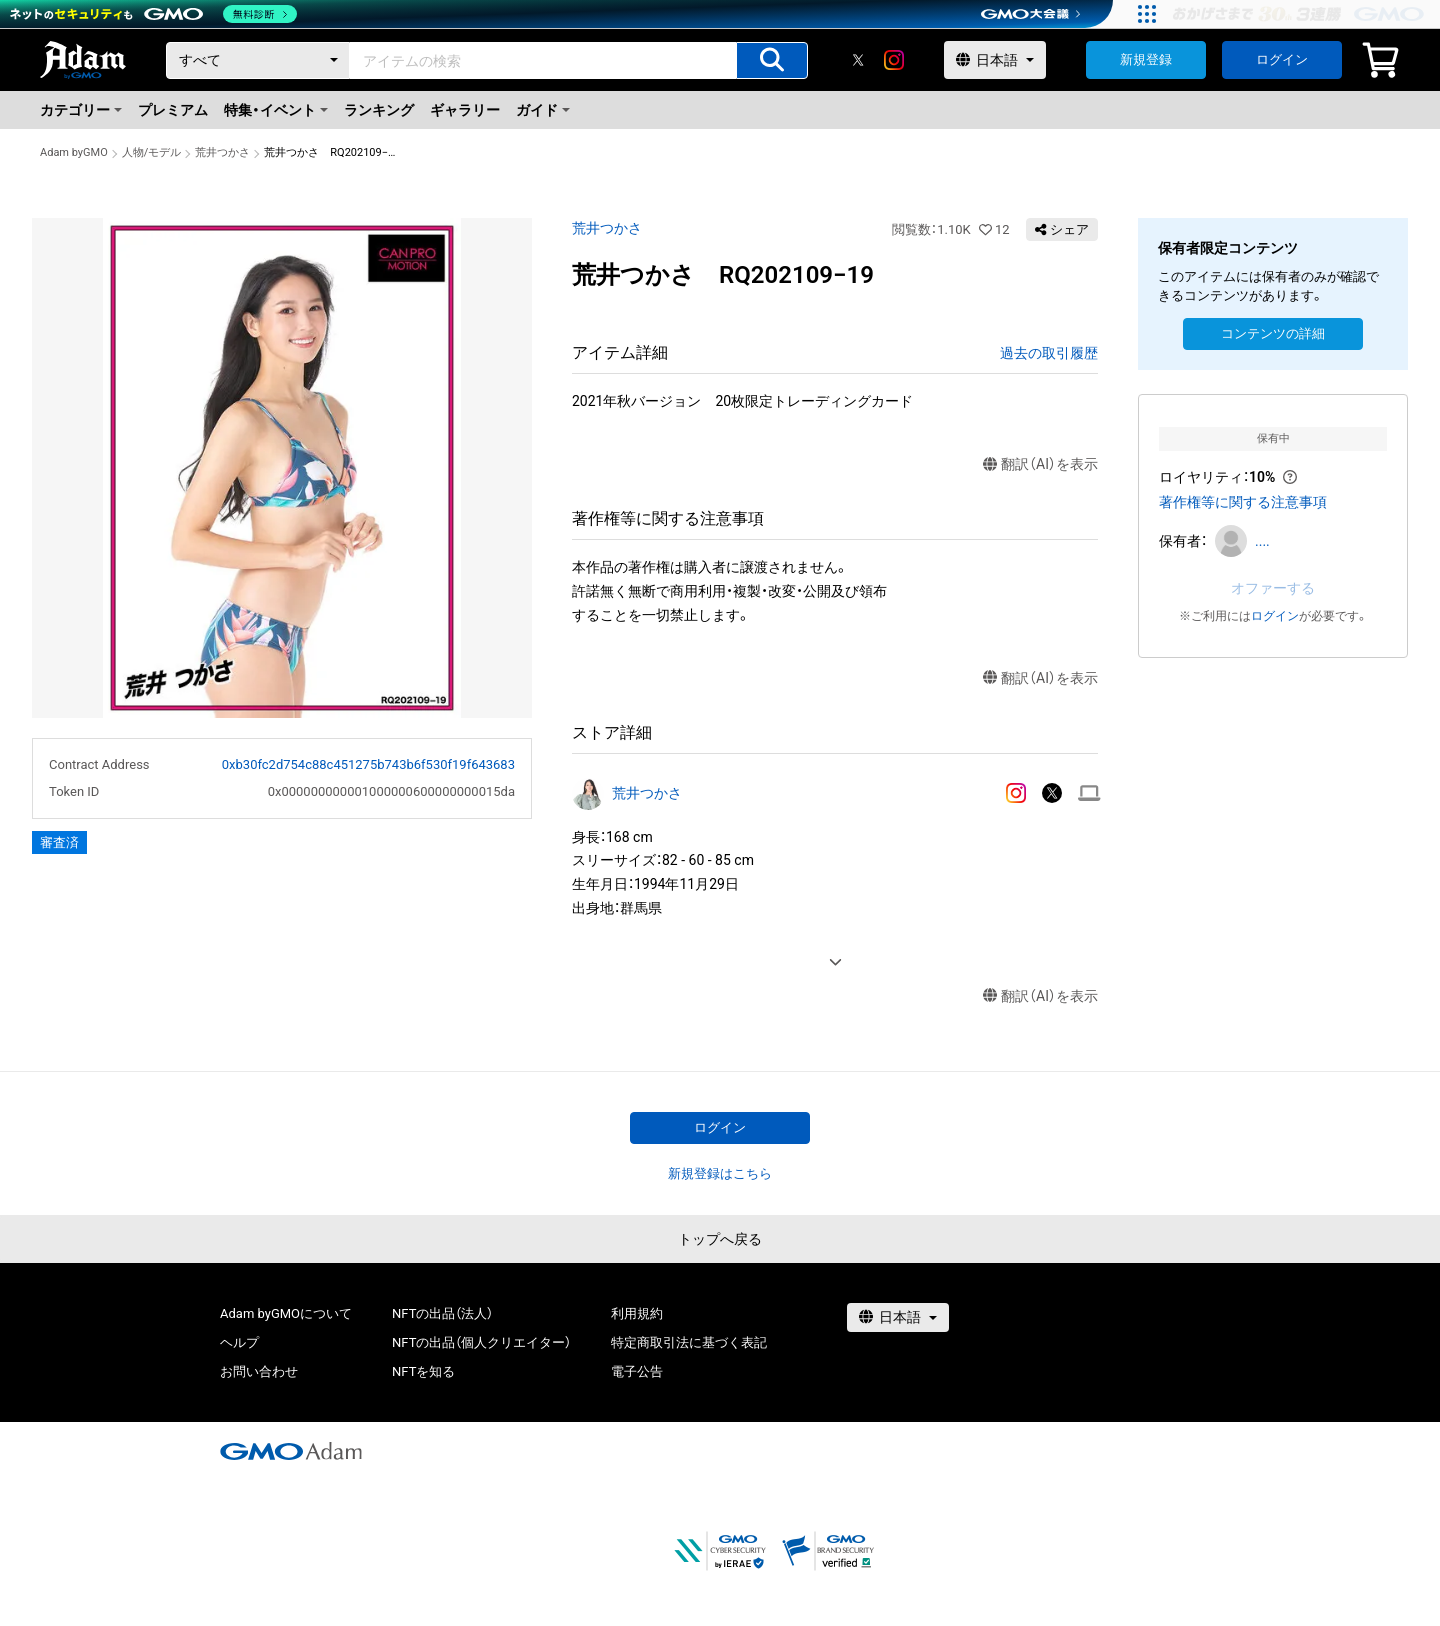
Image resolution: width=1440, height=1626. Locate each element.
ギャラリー (465, 110)
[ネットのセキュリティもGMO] (153, 14)
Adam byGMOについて (286, 1313)
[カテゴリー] (258, 60)
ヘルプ (239, 1342)
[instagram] (894, 60)
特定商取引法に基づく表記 (689, 1342)
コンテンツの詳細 (1273, 333)
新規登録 (1146, 59)
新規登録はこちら (720, 1173)
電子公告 (637, 1371)
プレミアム (173, 110)
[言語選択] (995, 60)
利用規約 (637, 1313)
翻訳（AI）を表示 (1040, 464)
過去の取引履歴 (1049, 353)
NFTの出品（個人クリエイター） (481, 1342)
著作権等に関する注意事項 (1243, 502)
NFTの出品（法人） (442, 1313)
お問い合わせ (259, 1371)
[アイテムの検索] (772, 60)
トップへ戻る (720, 1239)
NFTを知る (423, 1371)
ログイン (1282, 59)
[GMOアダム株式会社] (291, 1451)
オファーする (1273, 588)
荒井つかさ (222, 152)
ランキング (379, 110)
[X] (858, 60)
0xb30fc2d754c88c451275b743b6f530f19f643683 (368, 764)
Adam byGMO (74, 152)
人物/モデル (152, 152)
